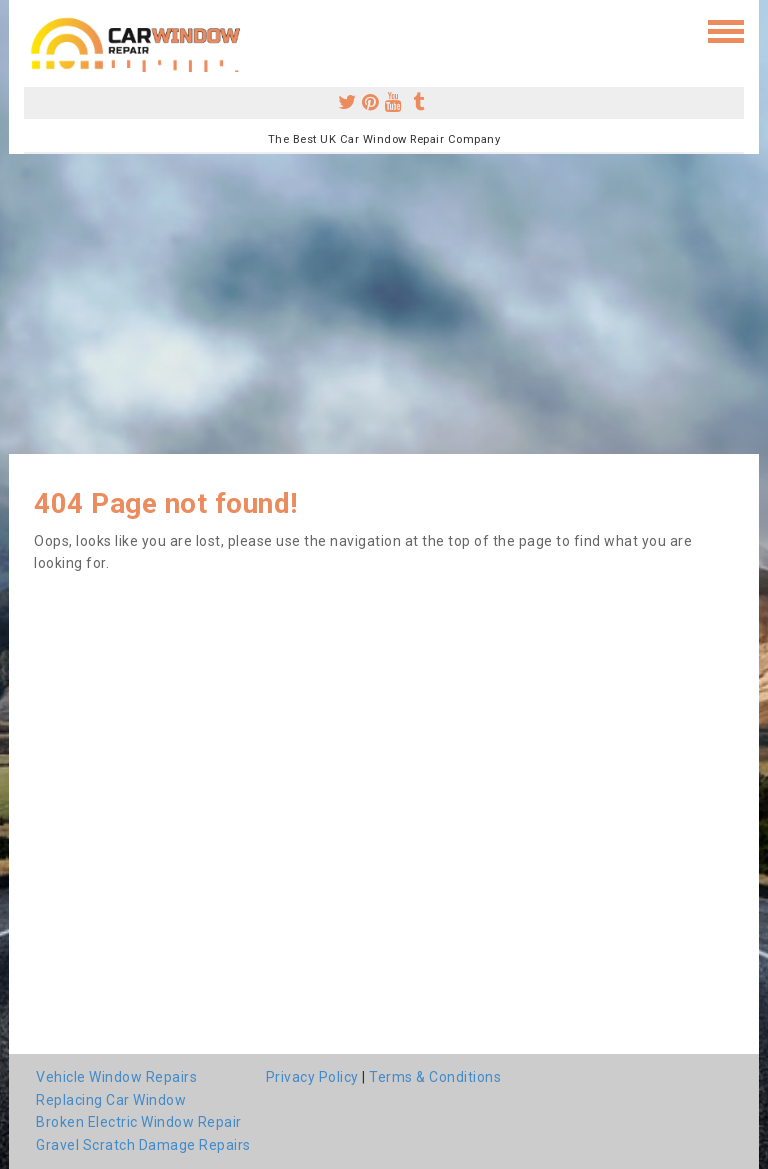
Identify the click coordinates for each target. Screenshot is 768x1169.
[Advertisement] (384, 304)
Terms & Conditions (435, 1077)
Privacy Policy (312, 1077)
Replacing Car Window (111, 1100)
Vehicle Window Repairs (116, 1077)
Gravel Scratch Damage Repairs (143, 1145)
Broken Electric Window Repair (139, 1122)
